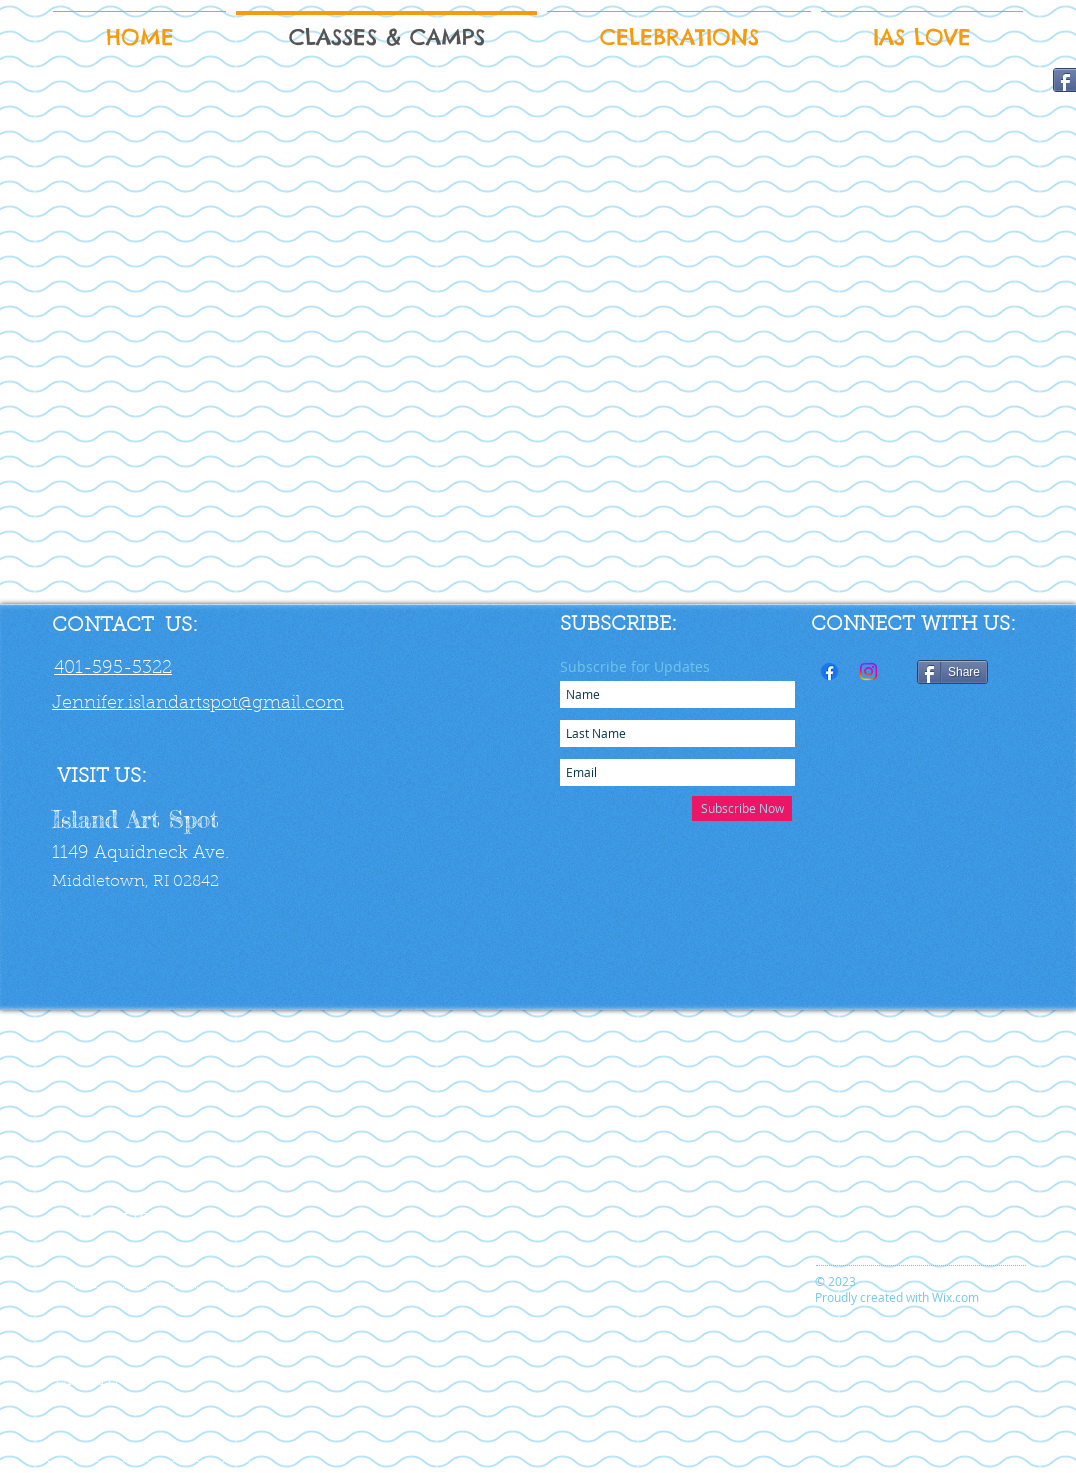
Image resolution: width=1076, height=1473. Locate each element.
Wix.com (955, 1297)
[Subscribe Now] (742, 808)
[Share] (952, 672)
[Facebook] (829, 671)
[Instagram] (868, 671)
